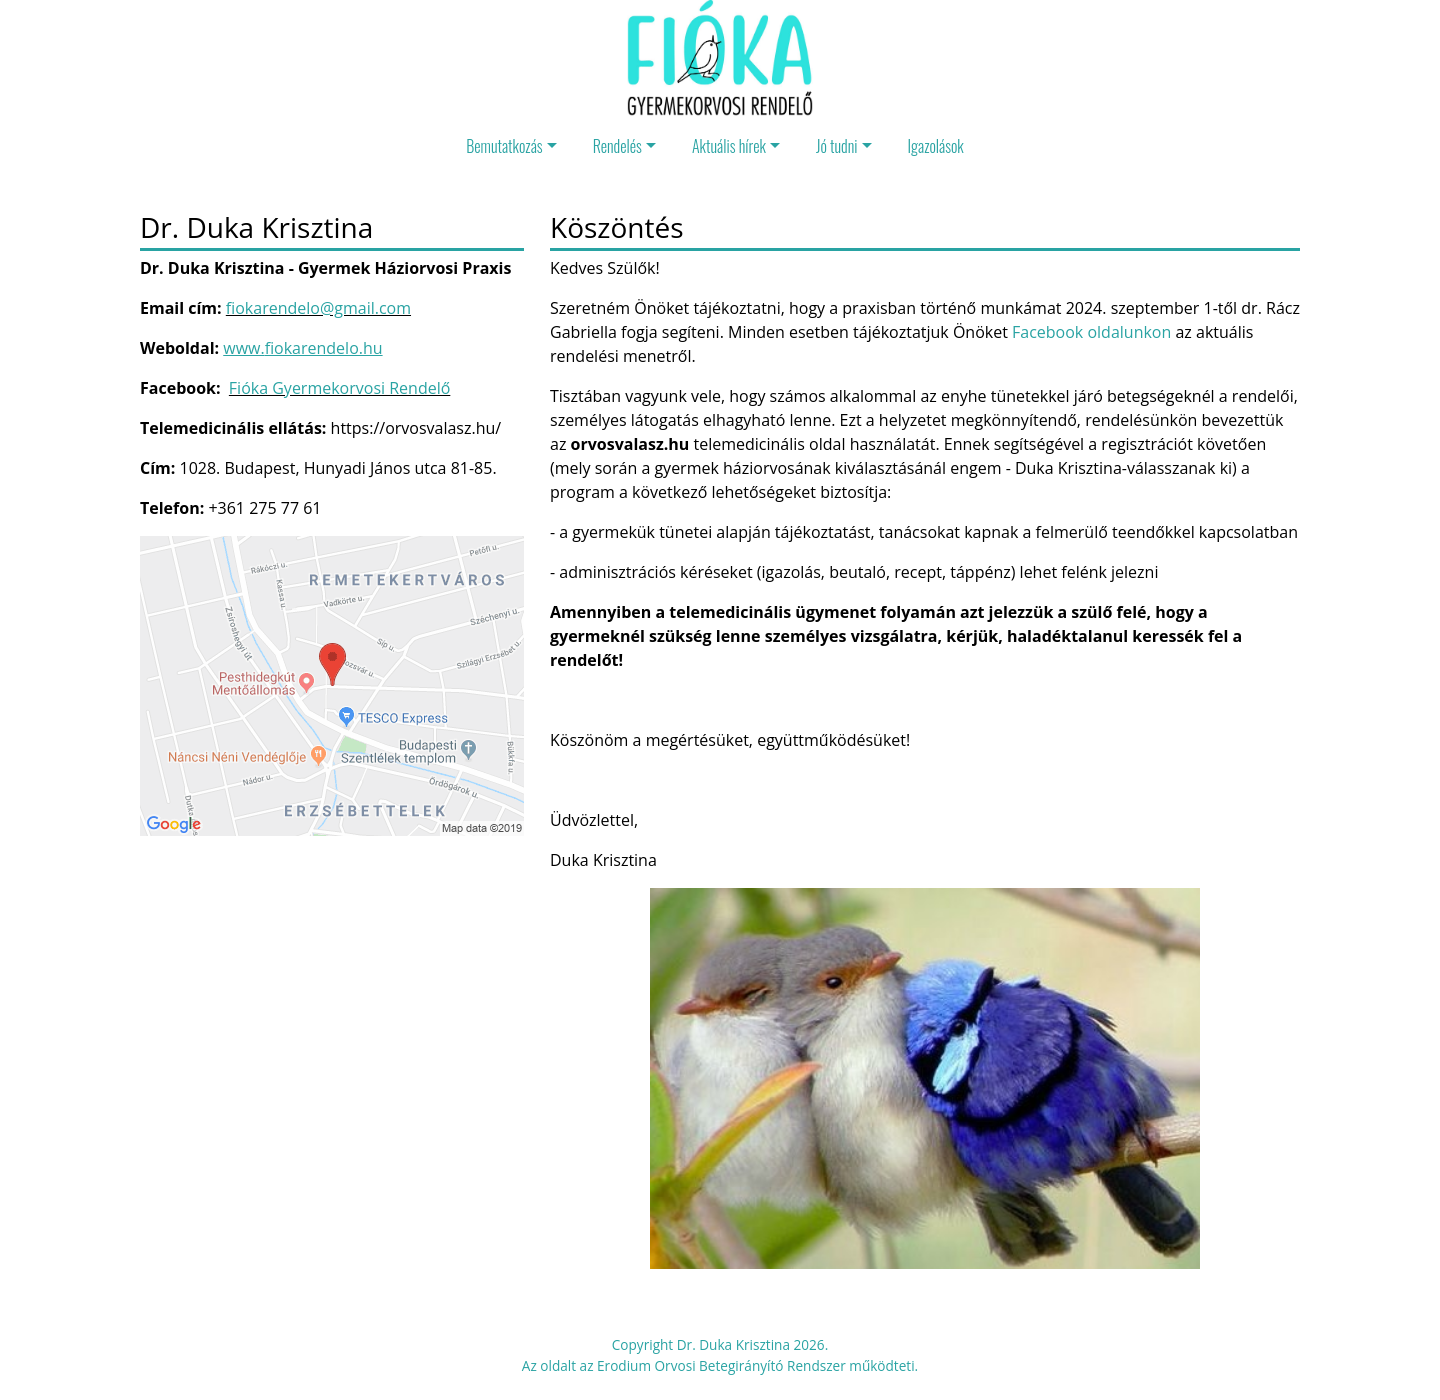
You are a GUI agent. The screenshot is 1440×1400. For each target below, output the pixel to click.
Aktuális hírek (729, 146)
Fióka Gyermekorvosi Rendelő (339, 388)
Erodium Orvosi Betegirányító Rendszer (721, 1365)
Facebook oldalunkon (1091, 332)
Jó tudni (837, 146)
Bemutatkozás (504, 146)
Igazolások (936, 146)
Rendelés (617, 146)
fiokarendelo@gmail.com (318, 308)
